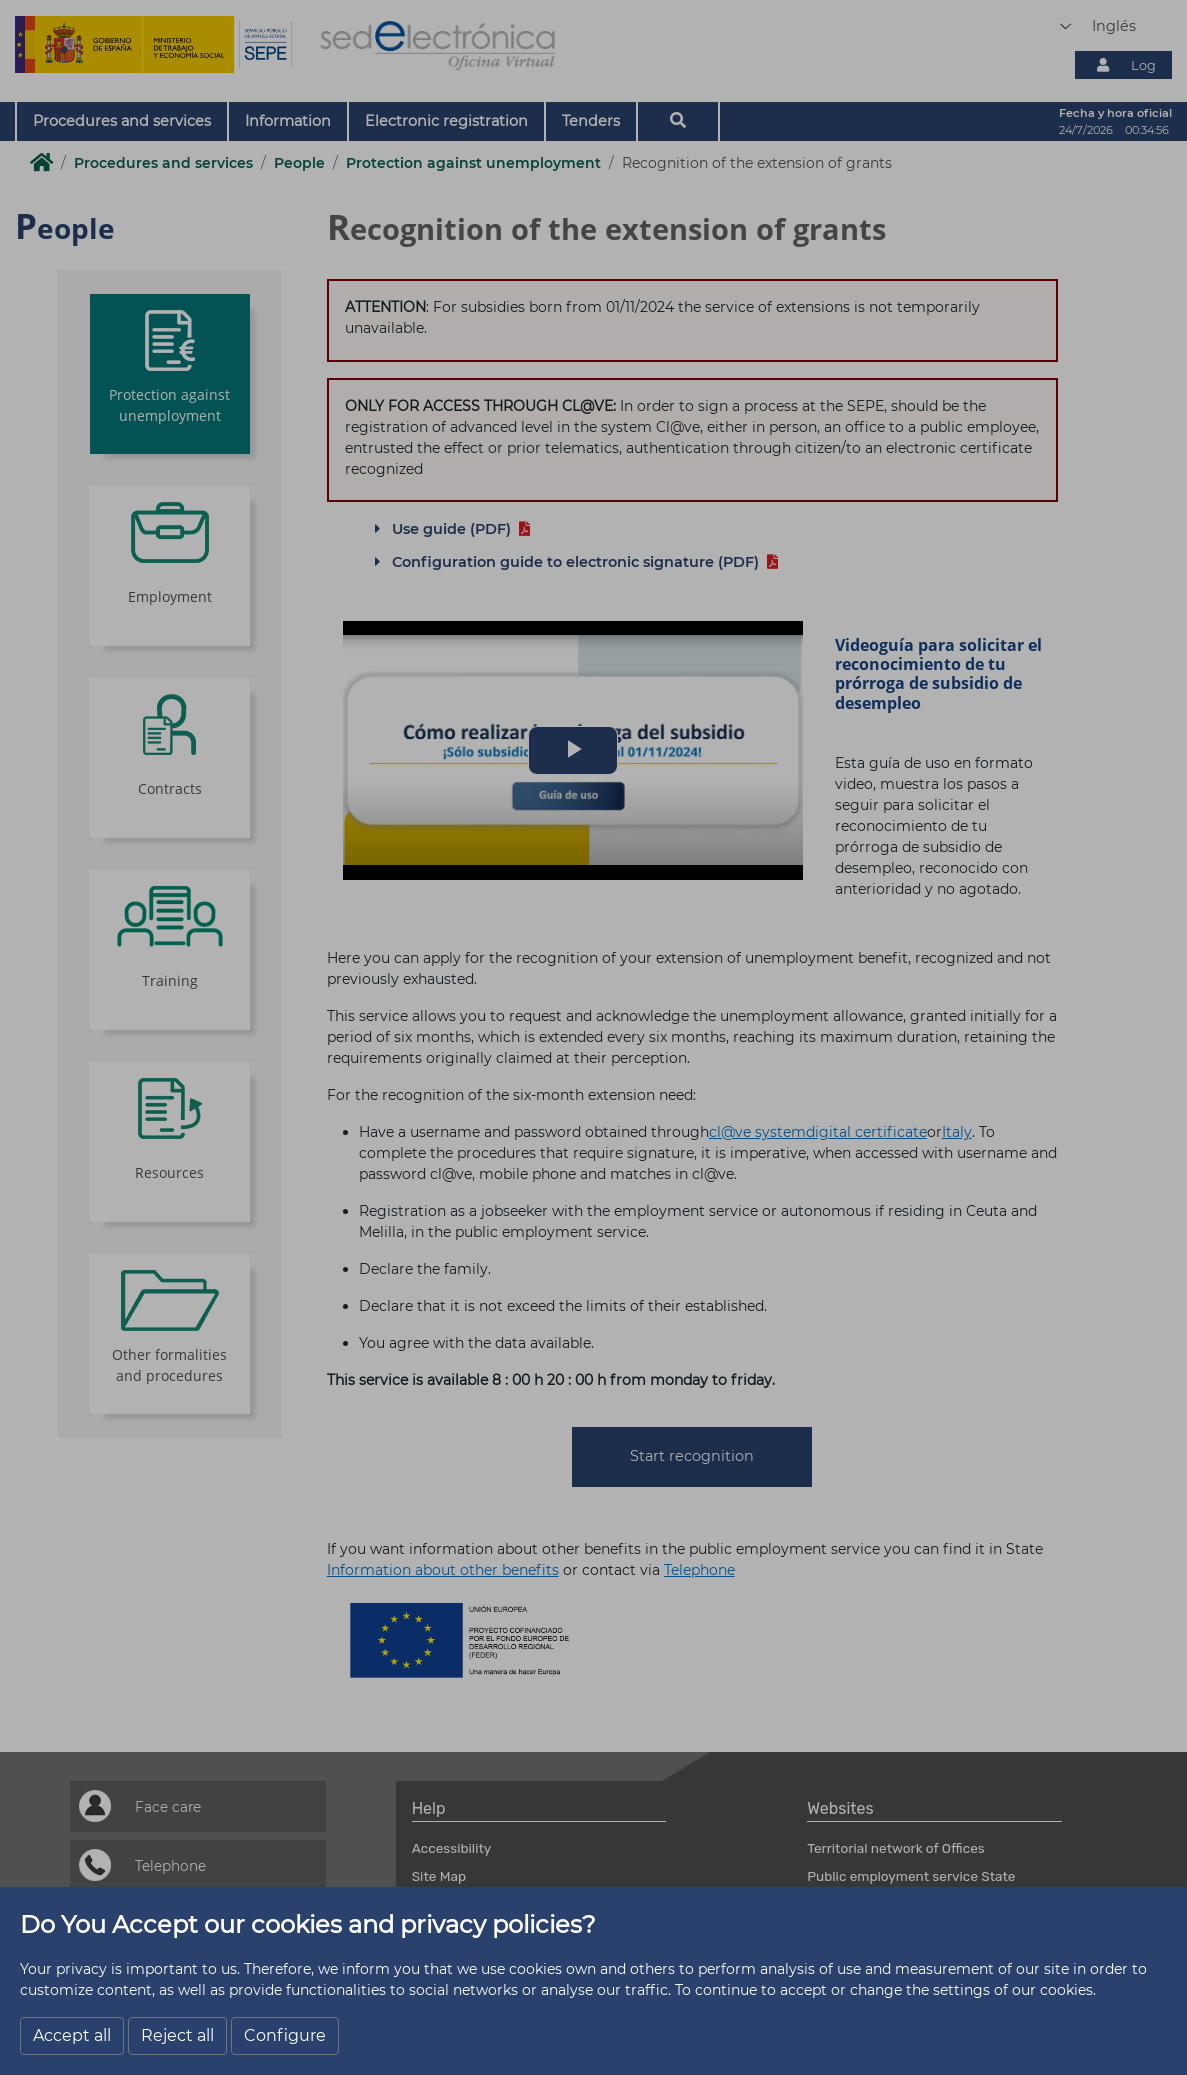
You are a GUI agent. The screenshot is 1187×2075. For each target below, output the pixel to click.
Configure (285, 2035)
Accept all (72, 2035)
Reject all (177, 2035)
